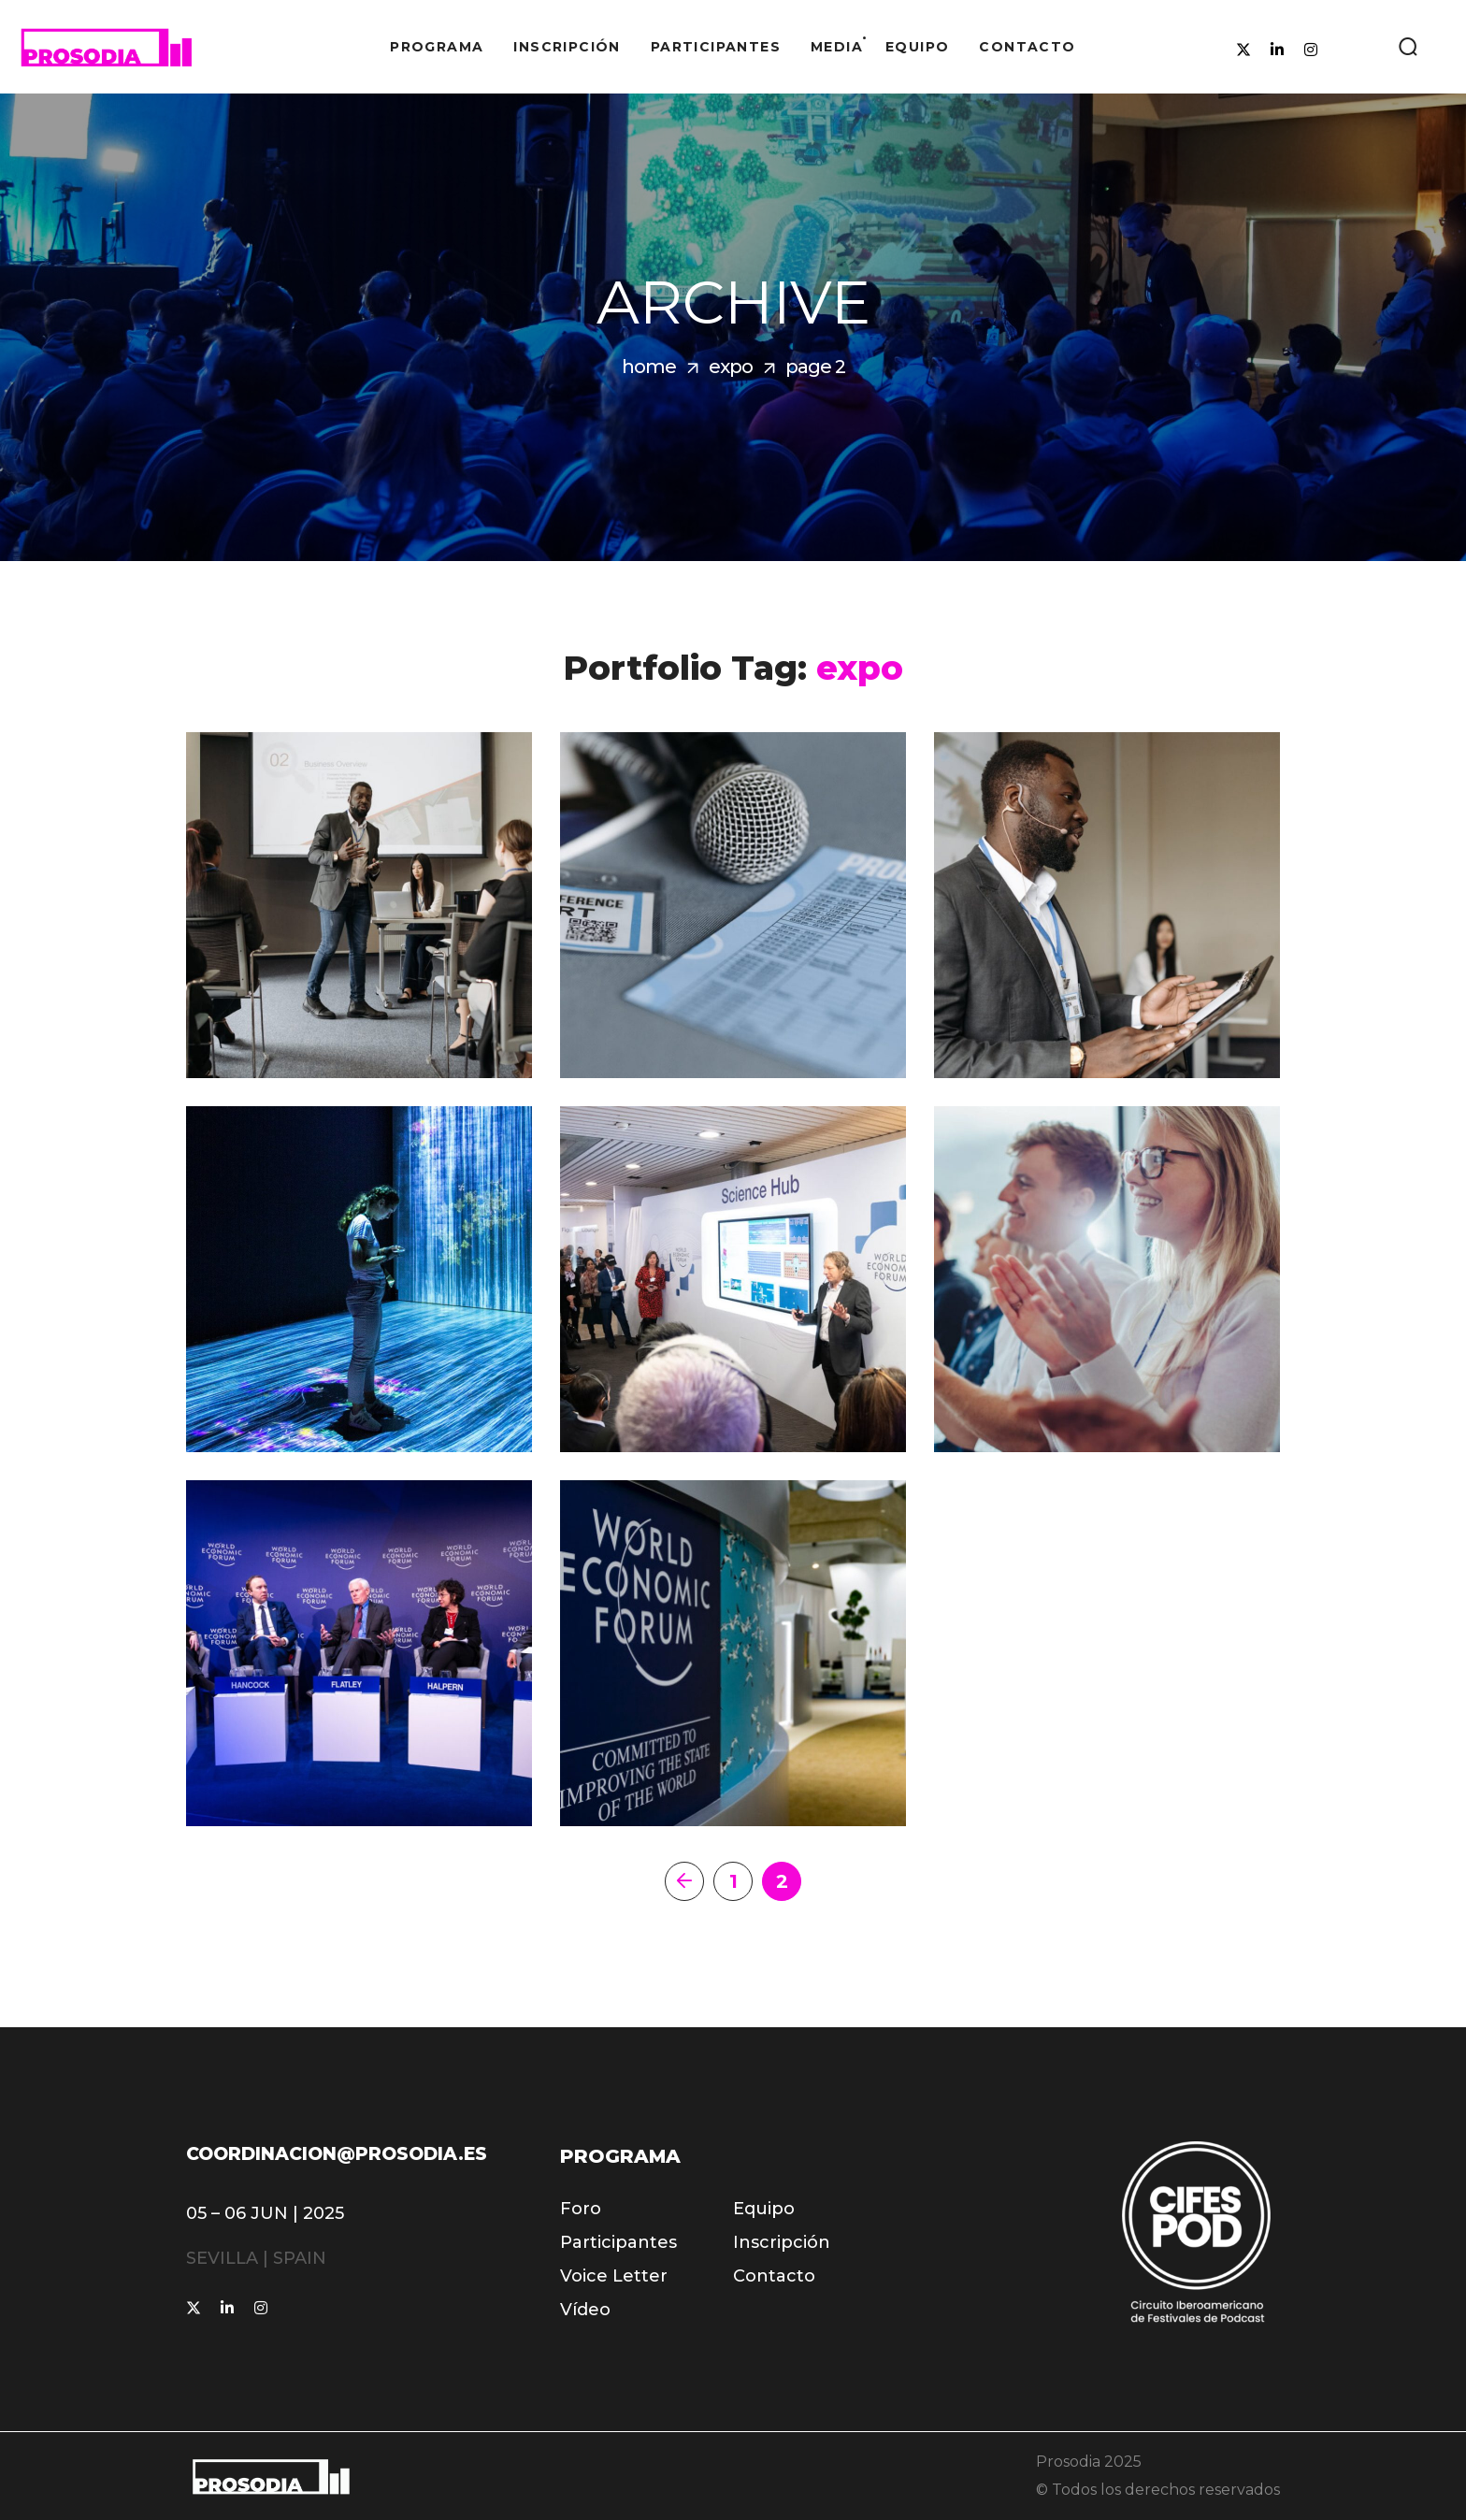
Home (649, 366)
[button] (1407, 47)
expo (731, 366)
